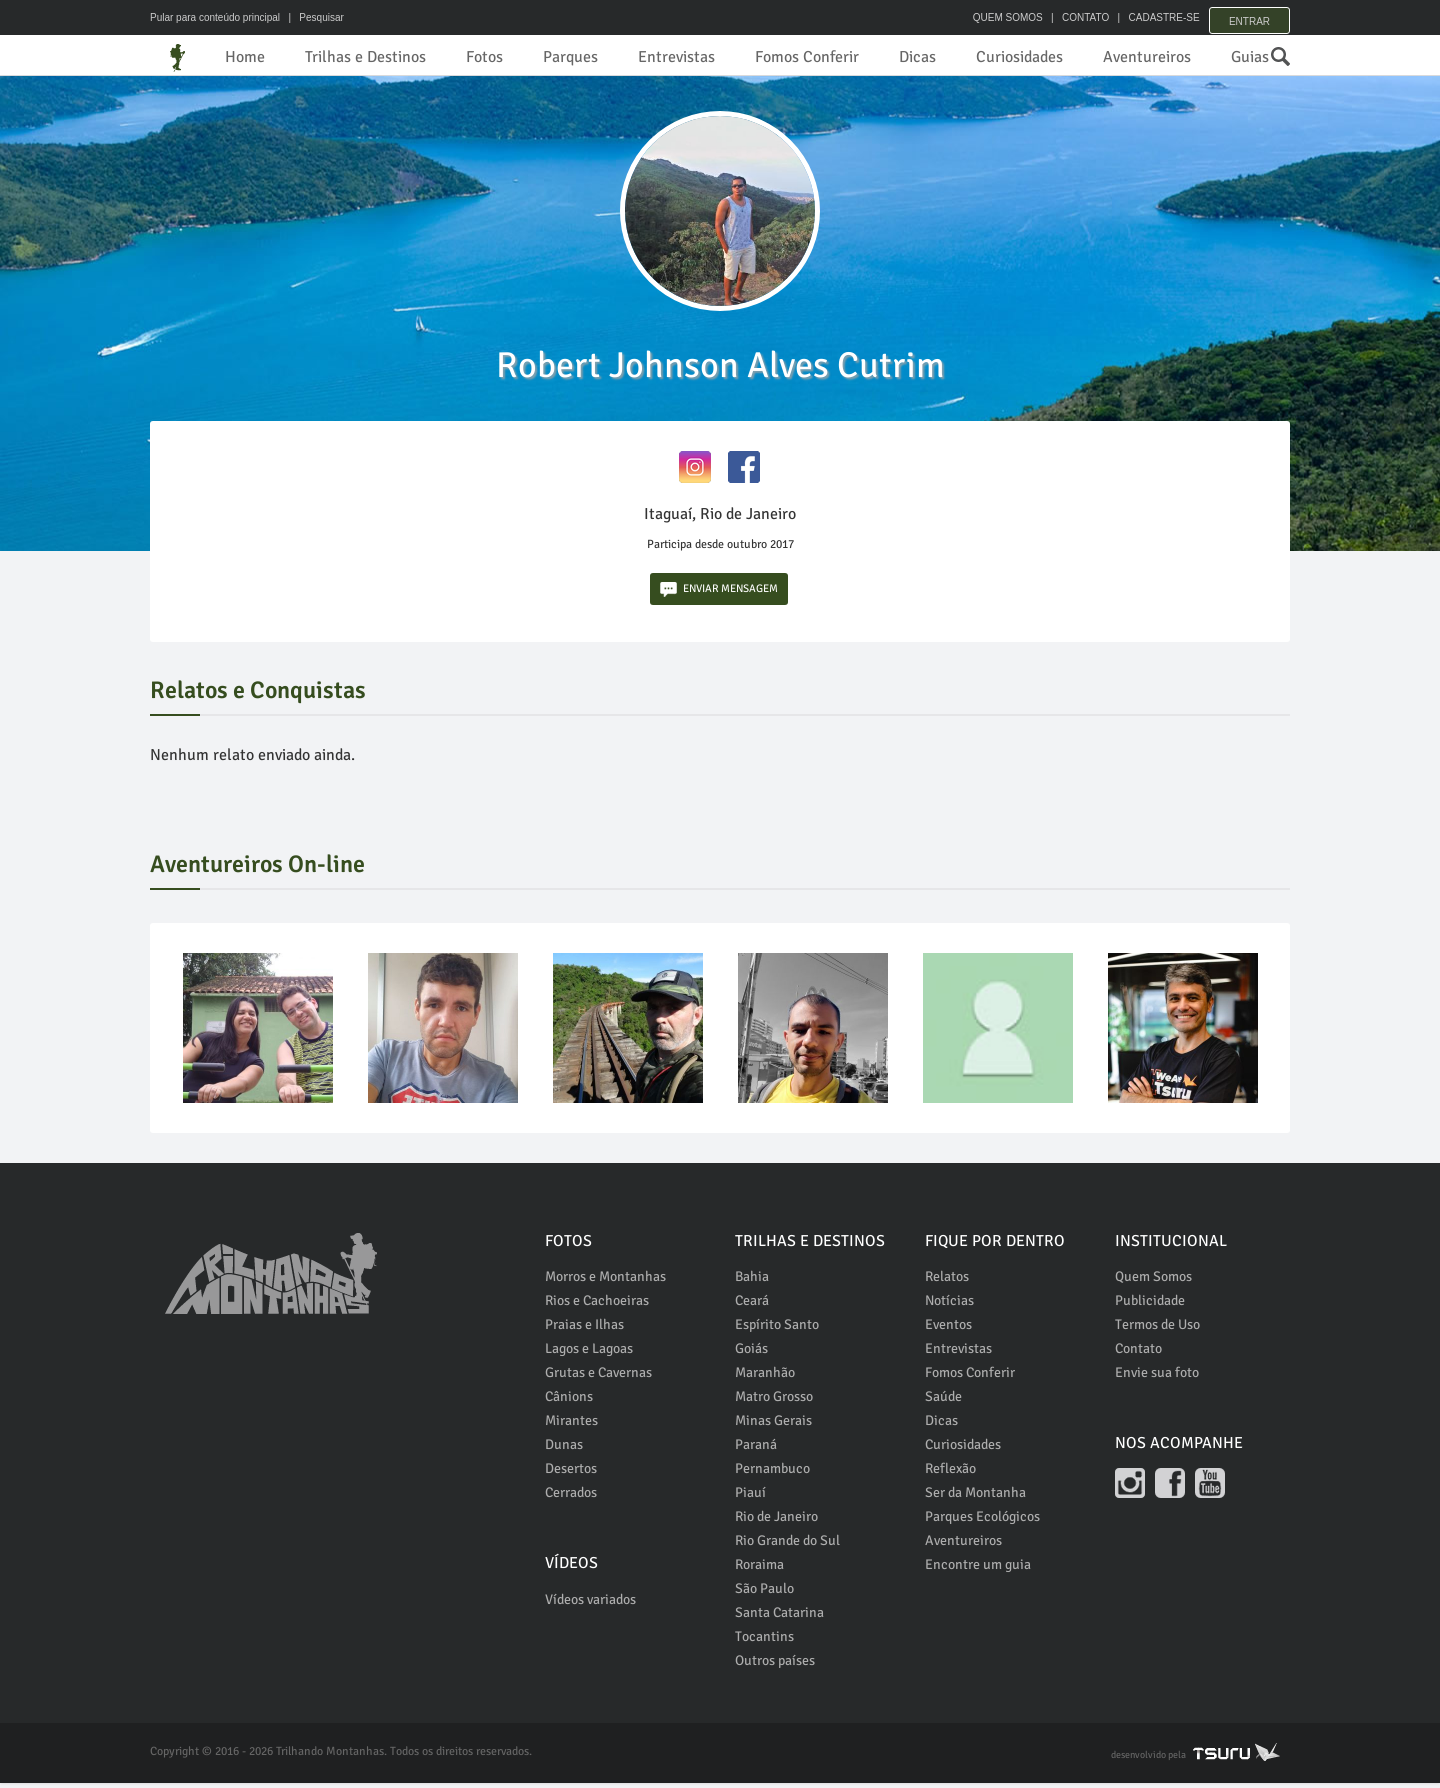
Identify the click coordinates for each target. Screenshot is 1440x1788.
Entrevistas (676, 57)
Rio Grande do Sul (787, 1545)
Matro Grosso (774, 1401)
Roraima (759, 1569)
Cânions (569, 1401)
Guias (1250, 57)
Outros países (775, 1665)
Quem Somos (1153, 1281)
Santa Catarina (779, 1617)
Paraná (756, 1449)
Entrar (1249, 17)
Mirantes (571, 1425)
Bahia (752, 1281)
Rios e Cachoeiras (597, 1305)
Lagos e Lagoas (589, 1353)
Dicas (917, 57)
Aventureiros (1147, 57)
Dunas (564, 1449)
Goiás (751, 1353)
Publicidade (1150, 1305)
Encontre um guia (978, 1569)
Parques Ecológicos (982, 1521)
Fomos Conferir (807, 57)
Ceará (752, 1305)
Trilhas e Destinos (365, 57)
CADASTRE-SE (1151, 17)
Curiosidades (1019, 57)
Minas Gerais (773, 1425)
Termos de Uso (1157, 1329)
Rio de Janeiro (776, 1521)
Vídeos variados (590, 1604)
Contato (1138, 1353)
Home (245, 57)
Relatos (947, 1281)
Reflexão (950, 1473)
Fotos (484, 57)
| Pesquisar (313, 17)
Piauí (750, 1497)
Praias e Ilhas (584, 1329)
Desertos (571, 1473)
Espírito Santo (777, 1329)
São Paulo (764, 1593)
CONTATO (1072, 17)
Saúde (943, 1401)
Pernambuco (772, 1473)
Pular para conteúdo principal (215, 17)
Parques (570, 57)
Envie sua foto (1157, 1377)
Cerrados (571, 1497)
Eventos (948, 1329)
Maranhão (765, 1377)
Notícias (949, 1305)
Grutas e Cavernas (598, 1377)
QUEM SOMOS (995, 17)
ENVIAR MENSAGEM (719, 594)
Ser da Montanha (975, 1497)
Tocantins (764, 1641)
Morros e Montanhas (605, 1281)
